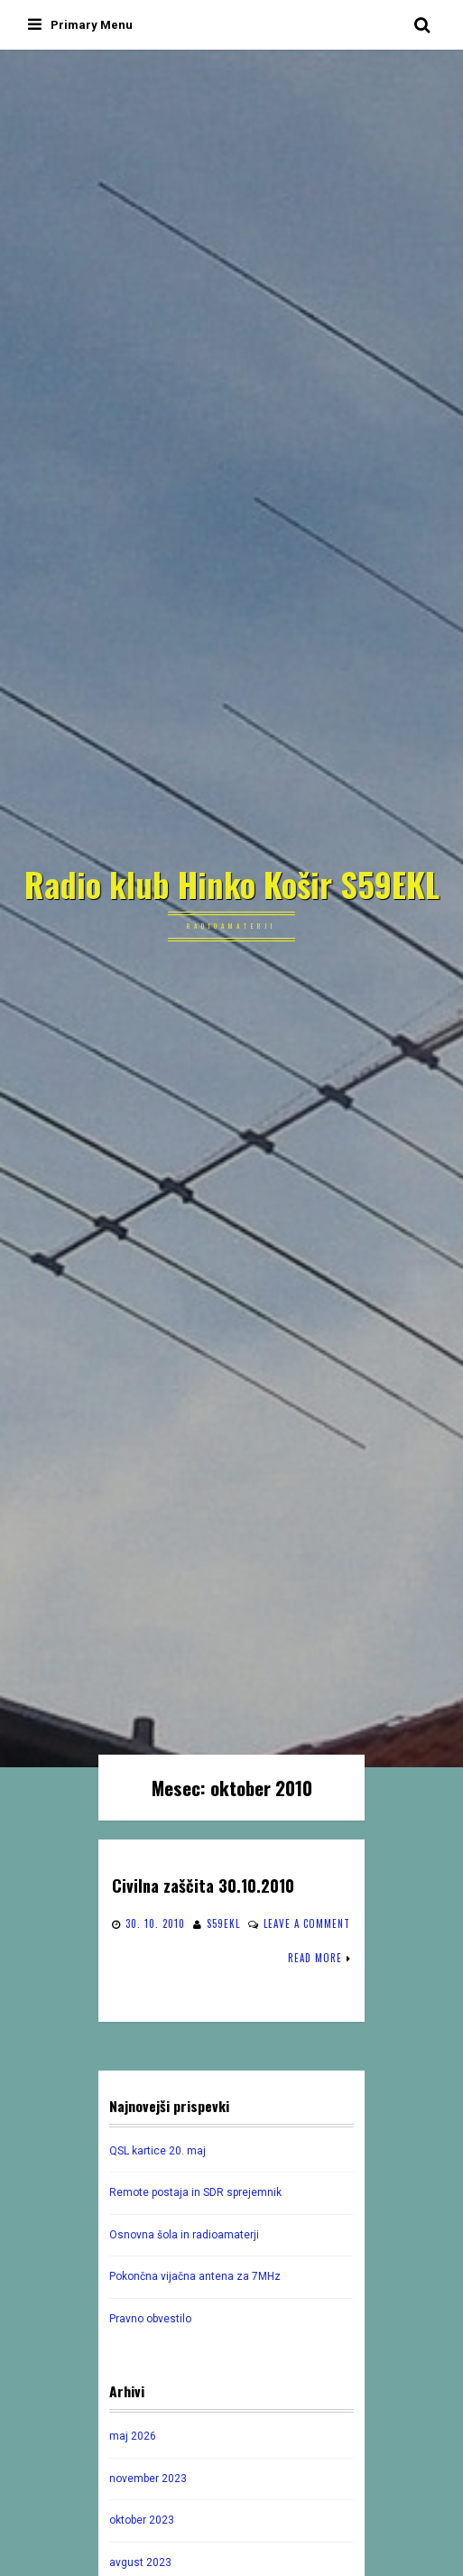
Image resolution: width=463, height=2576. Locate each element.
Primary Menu (80, 25)
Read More (315, 1958)
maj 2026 (132, 2436)
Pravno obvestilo (150, 2318)
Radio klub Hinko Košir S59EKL (232, 884)
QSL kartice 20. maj (157, 2151)
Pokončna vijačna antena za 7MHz (195, 2276)
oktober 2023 (141, 2520)
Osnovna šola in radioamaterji (184, 2235)
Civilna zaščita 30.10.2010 (203, 1885)
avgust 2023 (140, 2562)
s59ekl (223, 1923)
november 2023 (148, 2478)
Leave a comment (307, 1923)
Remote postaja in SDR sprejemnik (195, 2192)
